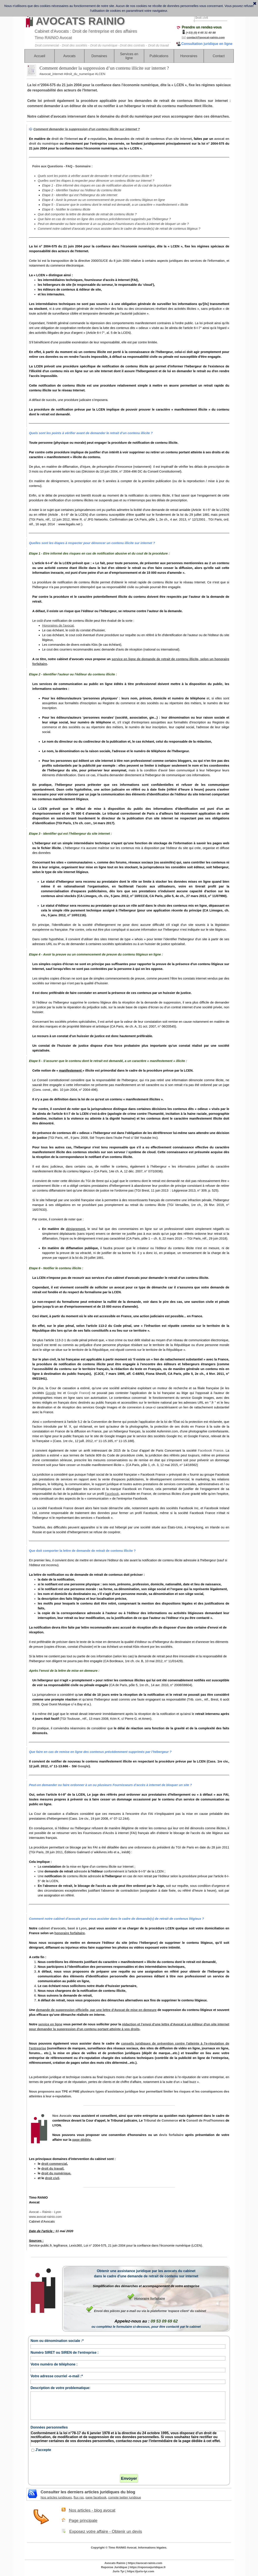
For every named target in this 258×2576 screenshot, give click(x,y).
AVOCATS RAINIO (80, 21)
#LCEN (100, 74)
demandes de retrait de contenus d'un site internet (153, 138)
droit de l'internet (64, 138)
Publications (158, 56)
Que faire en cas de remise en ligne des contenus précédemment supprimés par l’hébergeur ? (104, 219)
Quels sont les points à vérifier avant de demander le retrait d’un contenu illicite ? (95, 176)
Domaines (99, 56)
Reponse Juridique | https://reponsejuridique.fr (133, 2567)
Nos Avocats (62, 2115)
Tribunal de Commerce (161, 2120)
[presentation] (64, 2463)
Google (51, 1393)
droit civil (52, 2178)
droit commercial (54, 2163)
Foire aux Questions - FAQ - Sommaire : (62, 166)
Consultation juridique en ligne (207, 44)
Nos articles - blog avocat (92, 2510)
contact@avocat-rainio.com (206, 37)
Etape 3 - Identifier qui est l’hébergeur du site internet (79, 195)
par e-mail (128, 2311)
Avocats (69, 56)
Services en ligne (129, 56)
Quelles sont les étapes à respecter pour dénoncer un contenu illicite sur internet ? (96, 180)
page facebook (95, 2497)
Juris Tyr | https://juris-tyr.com (133, 2571)
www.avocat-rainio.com (45, 2216)
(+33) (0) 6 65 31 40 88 (201, 32)
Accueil (39, 56)
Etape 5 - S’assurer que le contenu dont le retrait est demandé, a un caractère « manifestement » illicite (115, 204)
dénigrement (75, 1229)
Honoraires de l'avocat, (58, 625)
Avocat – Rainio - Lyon (45, 2212)
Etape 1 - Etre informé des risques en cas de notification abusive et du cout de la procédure (106, 185)
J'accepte (43, 2450)
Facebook (112, 1493)
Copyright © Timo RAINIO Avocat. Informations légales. (129, 2547)
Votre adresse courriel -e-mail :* (57, 2376)
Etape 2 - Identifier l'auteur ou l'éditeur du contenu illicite (81, 190)
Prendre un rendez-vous (202, 27)
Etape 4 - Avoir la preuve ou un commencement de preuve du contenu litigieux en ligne (103, 200)
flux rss (79, 2497)
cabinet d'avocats (51, 116)
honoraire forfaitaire (69, 1933)
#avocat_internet (51, 74)
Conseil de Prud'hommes (205, 2120)
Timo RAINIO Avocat (53, 37)
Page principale (83, 2520)
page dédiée (81, 2139)
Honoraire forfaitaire (149, 2298)
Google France (78, 1393)
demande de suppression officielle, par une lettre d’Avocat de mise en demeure (96, 2010)
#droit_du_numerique (79, 74)
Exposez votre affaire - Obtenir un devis (105, 2531)
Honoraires (188, 56)
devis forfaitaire (171, 2135)
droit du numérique (137, 116)
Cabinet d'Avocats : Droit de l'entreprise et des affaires (86, 31)
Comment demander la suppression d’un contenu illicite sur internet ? (104, 68)
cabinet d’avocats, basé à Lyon (63, 1928)
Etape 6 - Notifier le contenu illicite (66, 209)
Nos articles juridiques (56, 2497)
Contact (219, 56)
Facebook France (210, 1450)
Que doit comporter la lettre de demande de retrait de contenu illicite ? (87, 214)
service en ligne (50, 2024)
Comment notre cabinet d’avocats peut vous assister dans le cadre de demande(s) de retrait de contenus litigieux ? (119, 228)
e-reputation (97, 138)
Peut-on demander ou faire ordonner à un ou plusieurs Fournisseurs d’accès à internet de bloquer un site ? (113, 224)
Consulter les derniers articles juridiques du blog (88, 2492)
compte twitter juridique (124, 2497)
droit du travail (52, 2168)
